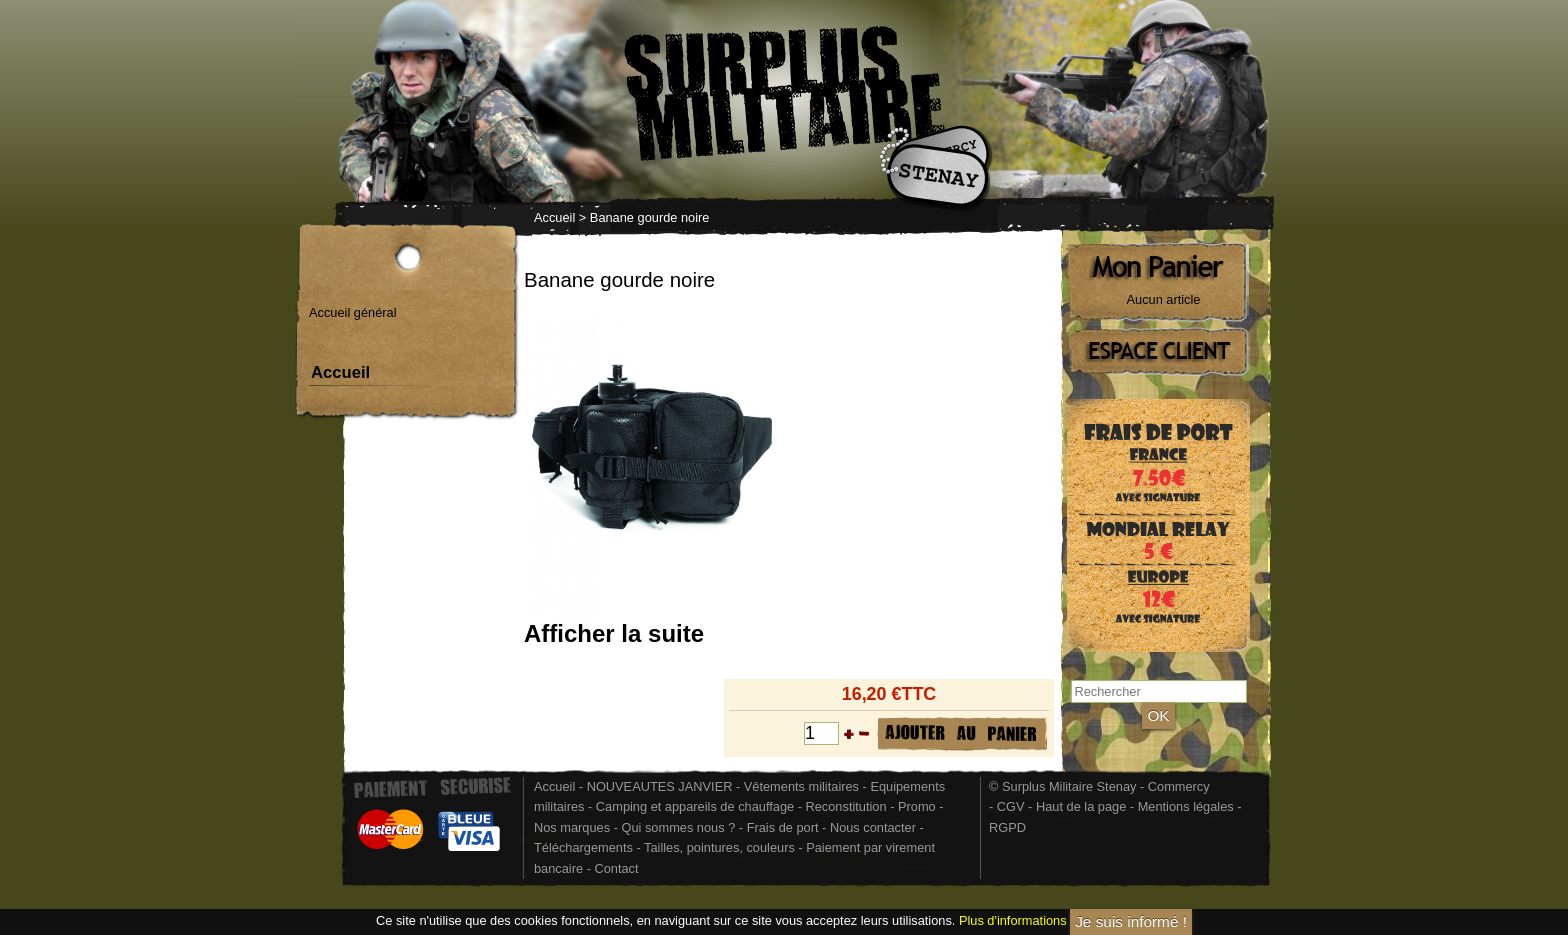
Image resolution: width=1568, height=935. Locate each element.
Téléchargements (583, 847)
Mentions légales (1186, 806)
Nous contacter (873, 827)
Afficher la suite (614, 633)
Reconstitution (846, 806)
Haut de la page (1081, 806)
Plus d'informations (1013, 921)
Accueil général (353, 312)
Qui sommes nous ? (679, 827)
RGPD (1007, 827)
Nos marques (572, 827)
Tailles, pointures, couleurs (719, 847)
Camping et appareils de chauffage (695, 806)
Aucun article (1164, 299)
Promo (918, 806)
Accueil (554, 217)
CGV (1011, 806)
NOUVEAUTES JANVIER (660, 786)
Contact (616, 868)
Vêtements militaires (801, 786)
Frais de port (784, 827)
